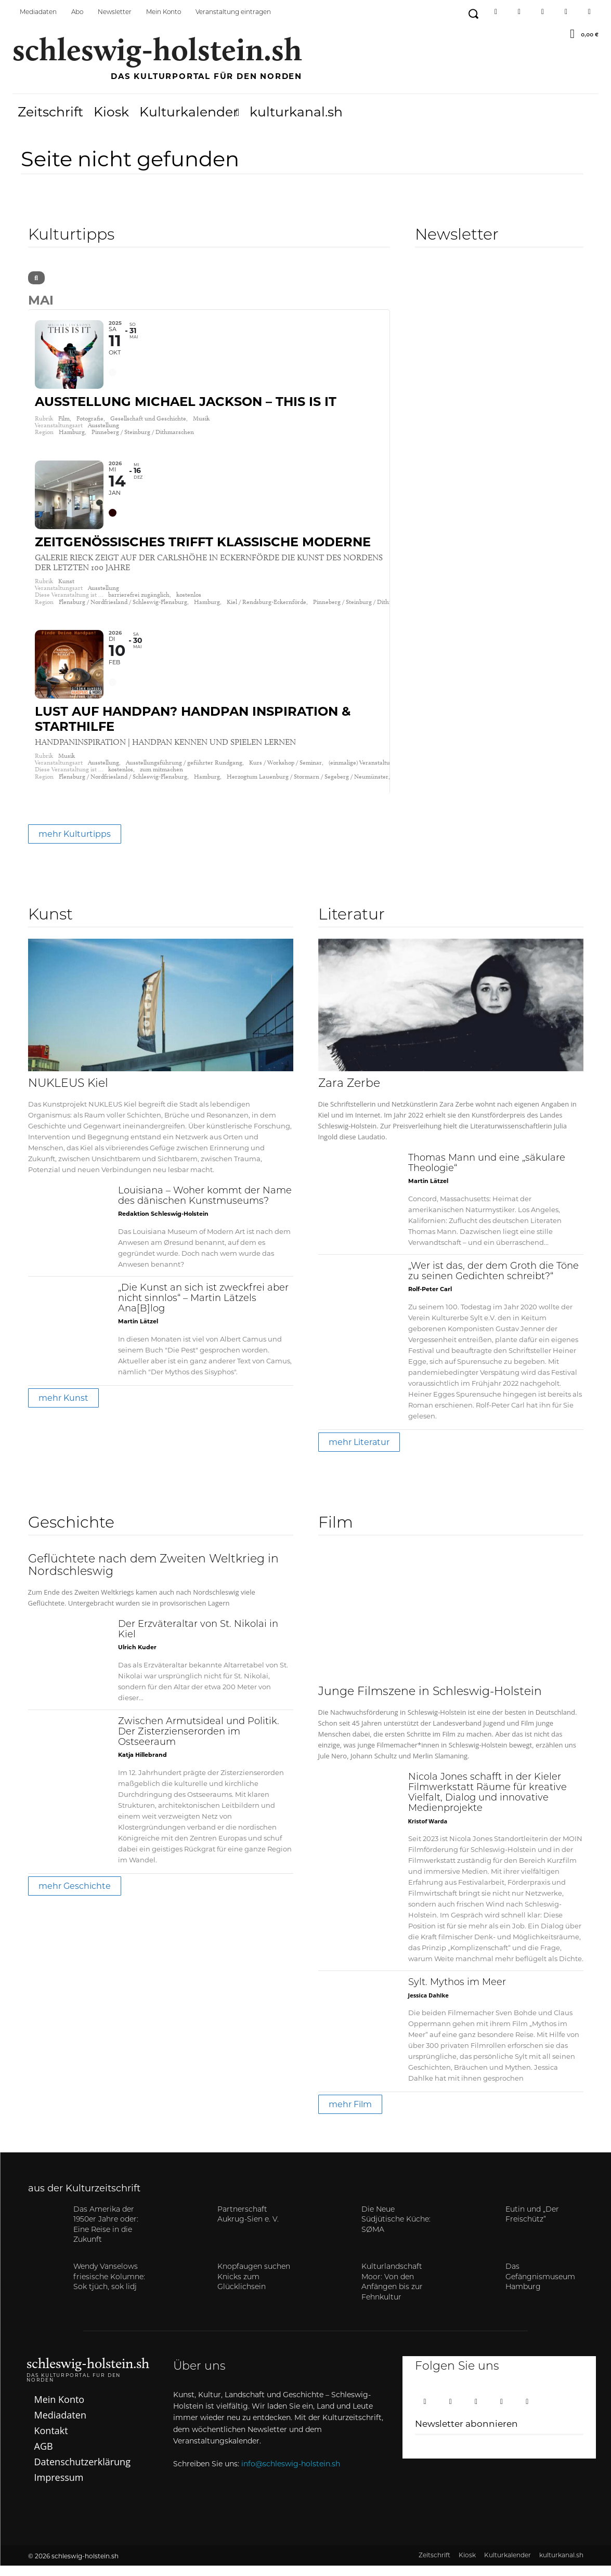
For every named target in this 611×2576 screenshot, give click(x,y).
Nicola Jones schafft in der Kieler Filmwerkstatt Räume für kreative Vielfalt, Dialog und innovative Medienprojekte (487, 1803)
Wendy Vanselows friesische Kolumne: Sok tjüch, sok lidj (109, 2287)
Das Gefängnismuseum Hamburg (540, 2287)
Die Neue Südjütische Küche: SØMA (396, 2230)
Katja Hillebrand (142, 1765)
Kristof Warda (428, 1831)
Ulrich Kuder (137, 1657)
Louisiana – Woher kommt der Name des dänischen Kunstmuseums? (205, 1207)
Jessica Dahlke (428, 2005)
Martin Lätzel (138, 1331)
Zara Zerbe (349, 1094)
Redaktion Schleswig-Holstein (163, 1224)
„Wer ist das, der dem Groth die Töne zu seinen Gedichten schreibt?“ (493, 1282)
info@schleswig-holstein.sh (290, 2474)
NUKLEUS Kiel (68, 1094)
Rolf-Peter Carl (430, 1299)
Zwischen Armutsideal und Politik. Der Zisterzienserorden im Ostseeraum (198, 1742)
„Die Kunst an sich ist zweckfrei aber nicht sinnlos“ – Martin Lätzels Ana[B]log (203, 1309)
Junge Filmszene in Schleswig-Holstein (430, 1702)
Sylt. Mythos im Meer (457, 1993)
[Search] (36, 277)
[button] (473, 14)
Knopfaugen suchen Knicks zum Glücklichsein (253, 2287)
